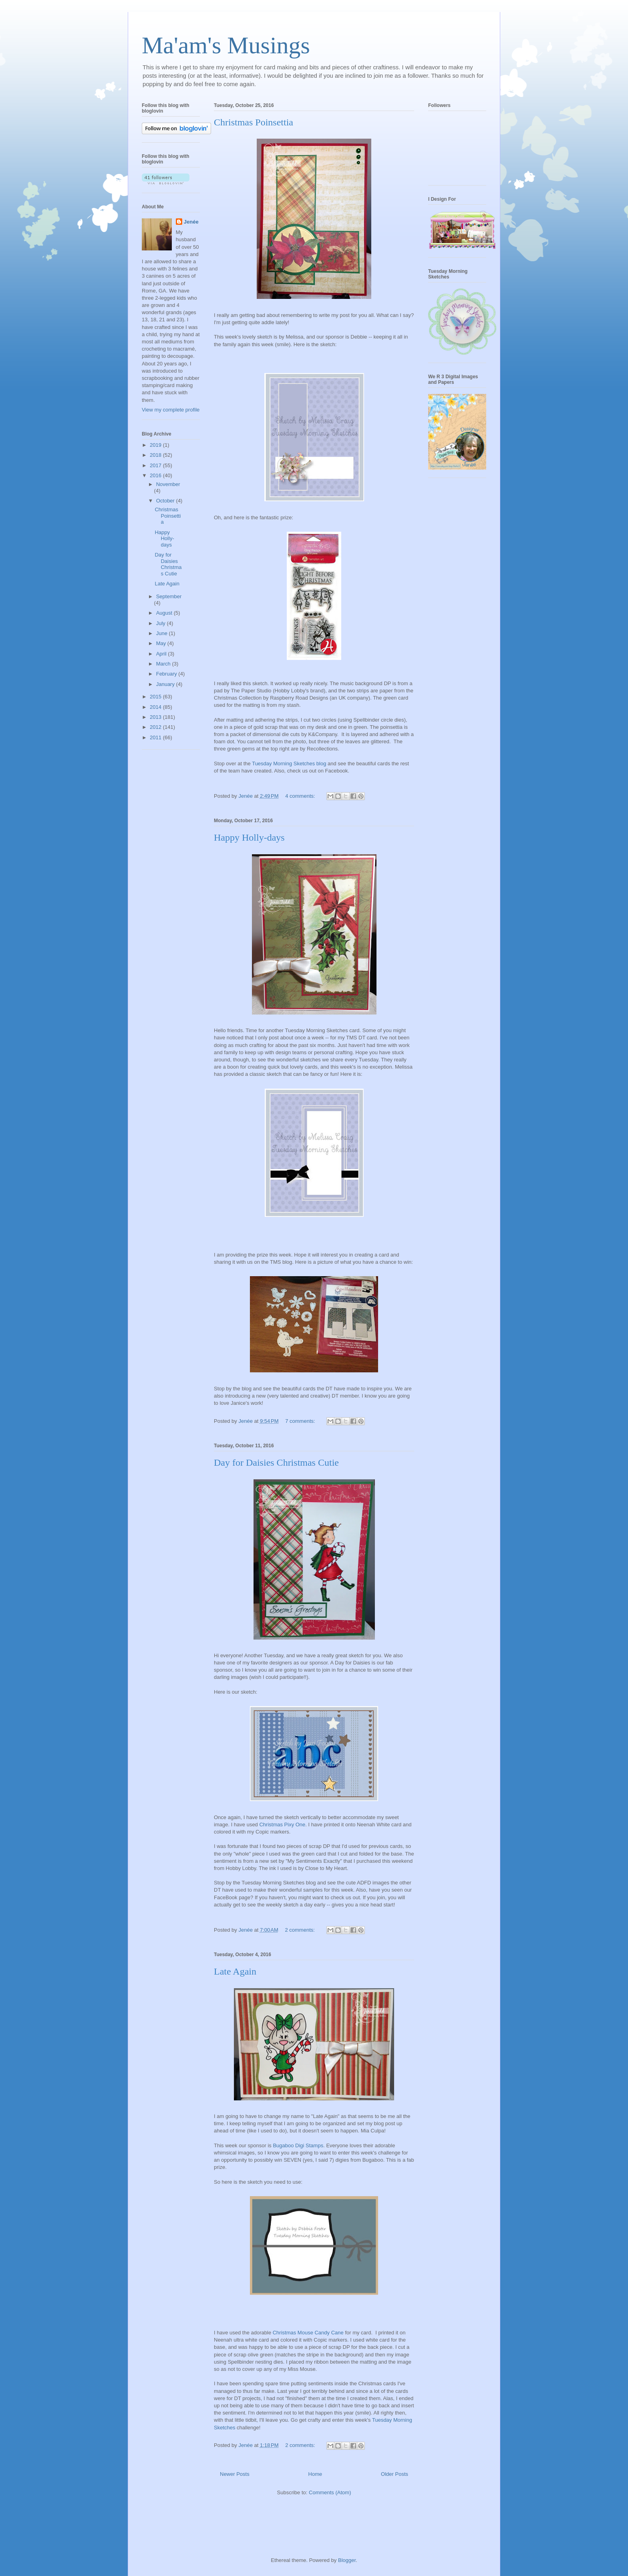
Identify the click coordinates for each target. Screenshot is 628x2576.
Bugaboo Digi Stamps (298, 2145)
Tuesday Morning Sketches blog (289, 763)
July (161, 623)
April (162, 654)
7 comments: (300, 1421)
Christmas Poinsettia (253, 122)
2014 (156, 707)
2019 (156, 445)
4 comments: (300, 796)
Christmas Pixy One (282, 1825)
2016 (156, 475)
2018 (156, 455)
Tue (376, 2420)
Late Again (235, 1971)
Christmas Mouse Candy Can (307, 2333)
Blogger (347, 2560)
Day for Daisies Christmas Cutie (276, 1462)
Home (315, 2474)
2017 (156, 465)
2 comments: (300, 1930)
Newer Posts (235, 2474)
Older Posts (394, 2474)
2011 (156, 737)
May (161, 643)
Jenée (191, 222)
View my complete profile (170, 410)
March (164, 664)
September (169, 596)
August (165, 613)
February (167, 674)
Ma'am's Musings (226, 45)
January (166, 684)
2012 (156, 727)
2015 (156, 697)
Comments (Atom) (330, 2492)
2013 (156, 717)
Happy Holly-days (249, 837)
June (162, 633)
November (168, 484)
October (166, 501)
